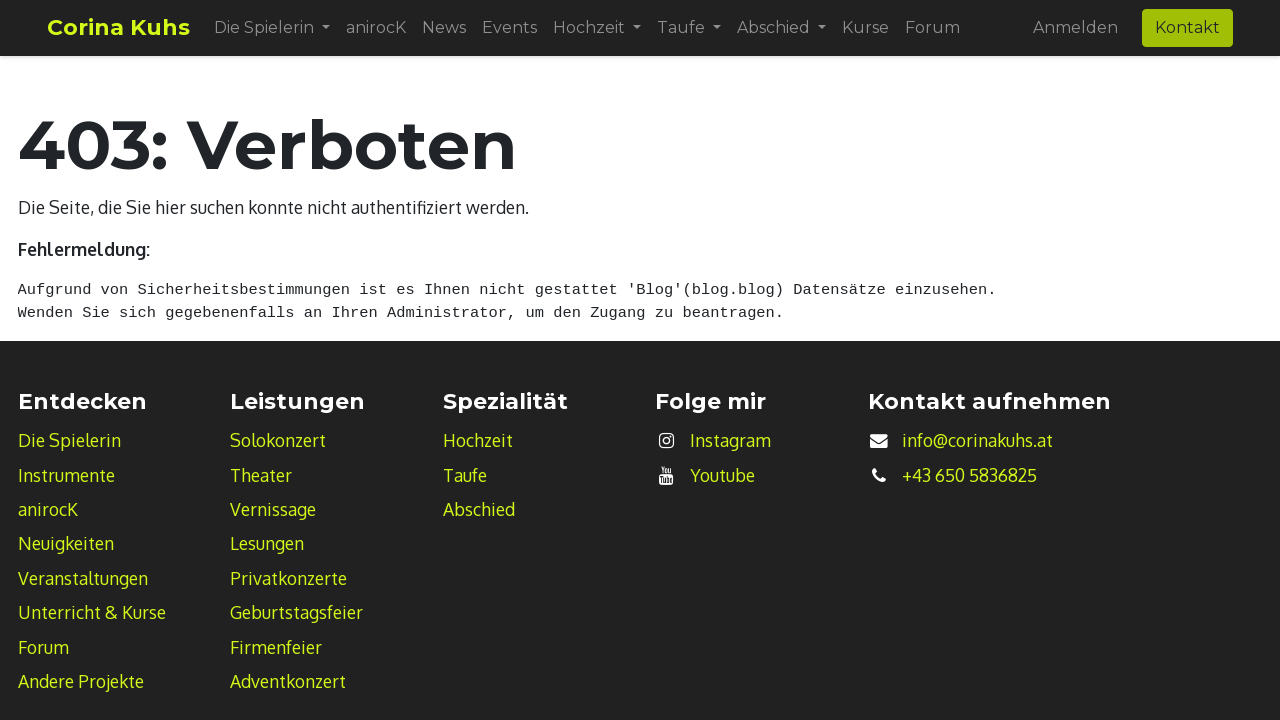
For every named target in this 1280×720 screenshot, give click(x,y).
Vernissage (273, 509)
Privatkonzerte (288, 578)
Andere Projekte (81, 681)
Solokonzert (278, 440)
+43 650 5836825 (969, 475)
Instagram (730, 440)
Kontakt (1187, 27)
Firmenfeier (276, 647)
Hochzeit (478, 440)
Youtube (722, 475)
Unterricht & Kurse (92, 612)
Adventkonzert (288, 681)
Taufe (465, 475)
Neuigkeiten (66, 543)
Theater (261, 475)
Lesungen (267, 543)
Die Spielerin (69, 440)
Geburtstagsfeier (296, 612)
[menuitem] (376, 28)
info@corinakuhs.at (977, 440)
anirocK (48, 509)
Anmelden (1075, 27)
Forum (43, 647)
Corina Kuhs (118, 27)
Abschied (479, 509)
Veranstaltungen (83, 578)
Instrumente (66, 475)
